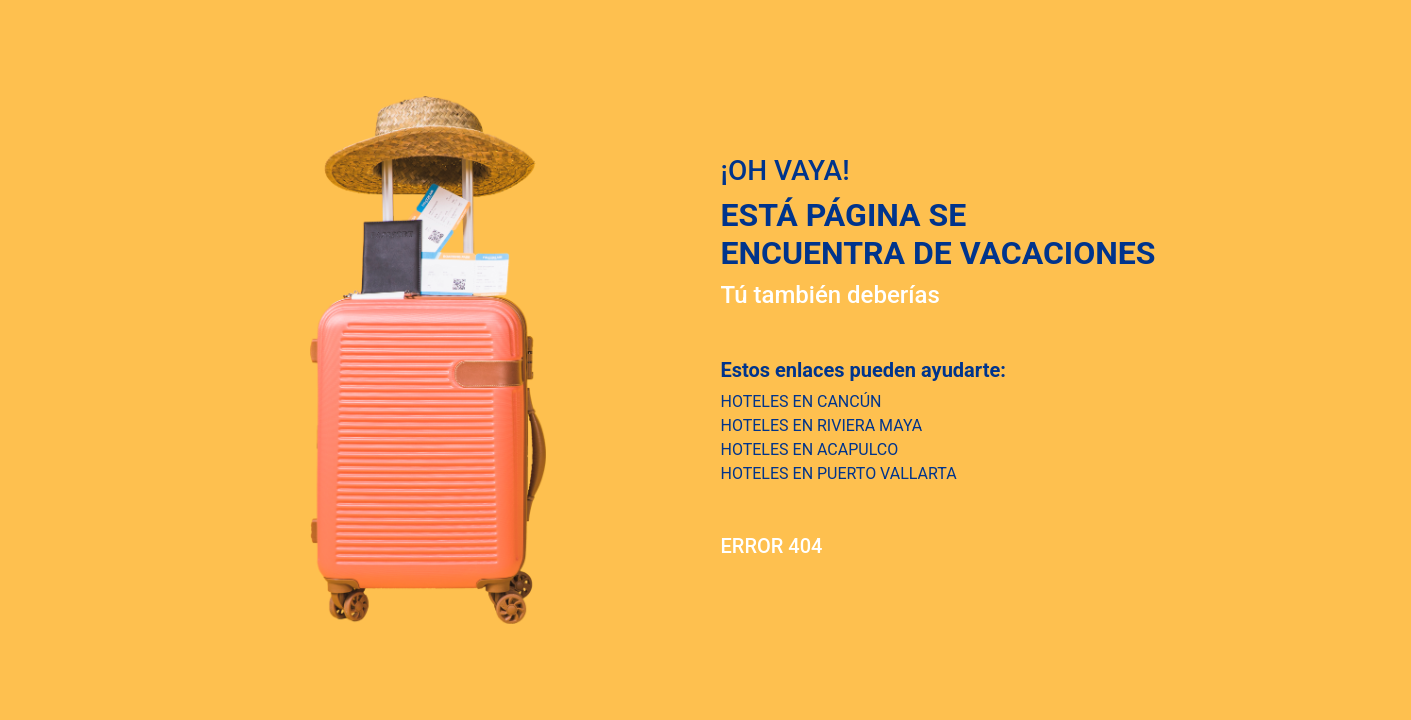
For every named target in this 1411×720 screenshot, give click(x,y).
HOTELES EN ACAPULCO (810, 449)
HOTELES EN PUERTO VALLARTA (839, 473)
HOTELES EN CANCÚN (801, 401)
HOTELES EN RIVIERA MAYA (822, 425)
